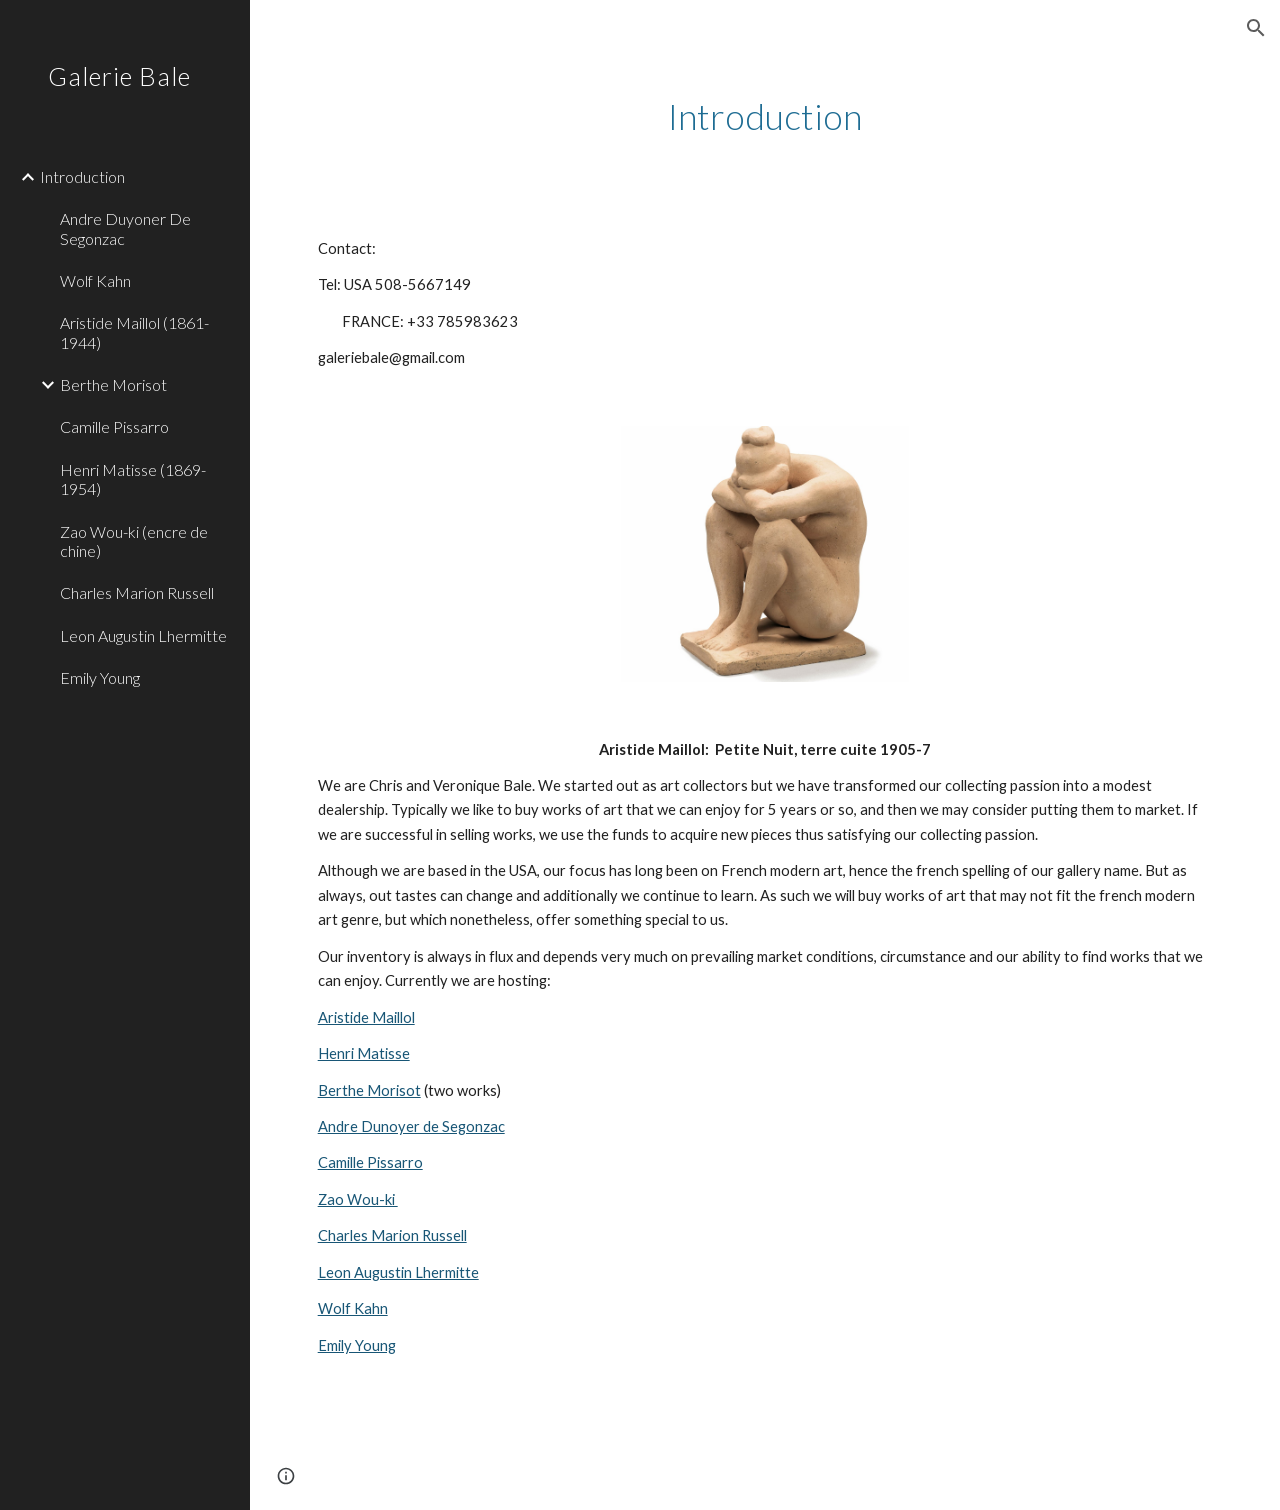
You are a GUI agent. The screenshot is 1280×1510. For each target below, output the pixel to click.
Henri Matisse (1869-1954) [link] (133, 479)
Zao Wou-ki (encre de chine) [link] (134, 541)
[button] (1256, 28)
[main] (765, 116)
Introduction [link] (82, 176)
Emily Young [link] (100, 677)
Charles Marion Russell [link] (137, 592)
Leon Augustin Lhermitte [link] (143, 635)
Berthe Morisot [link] (113, 384)
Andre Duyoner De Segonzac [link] (125, 228)
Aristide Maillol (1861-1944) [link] (134, 332)
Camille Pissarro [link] (114, 426)
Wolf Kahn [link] (95, 280)
